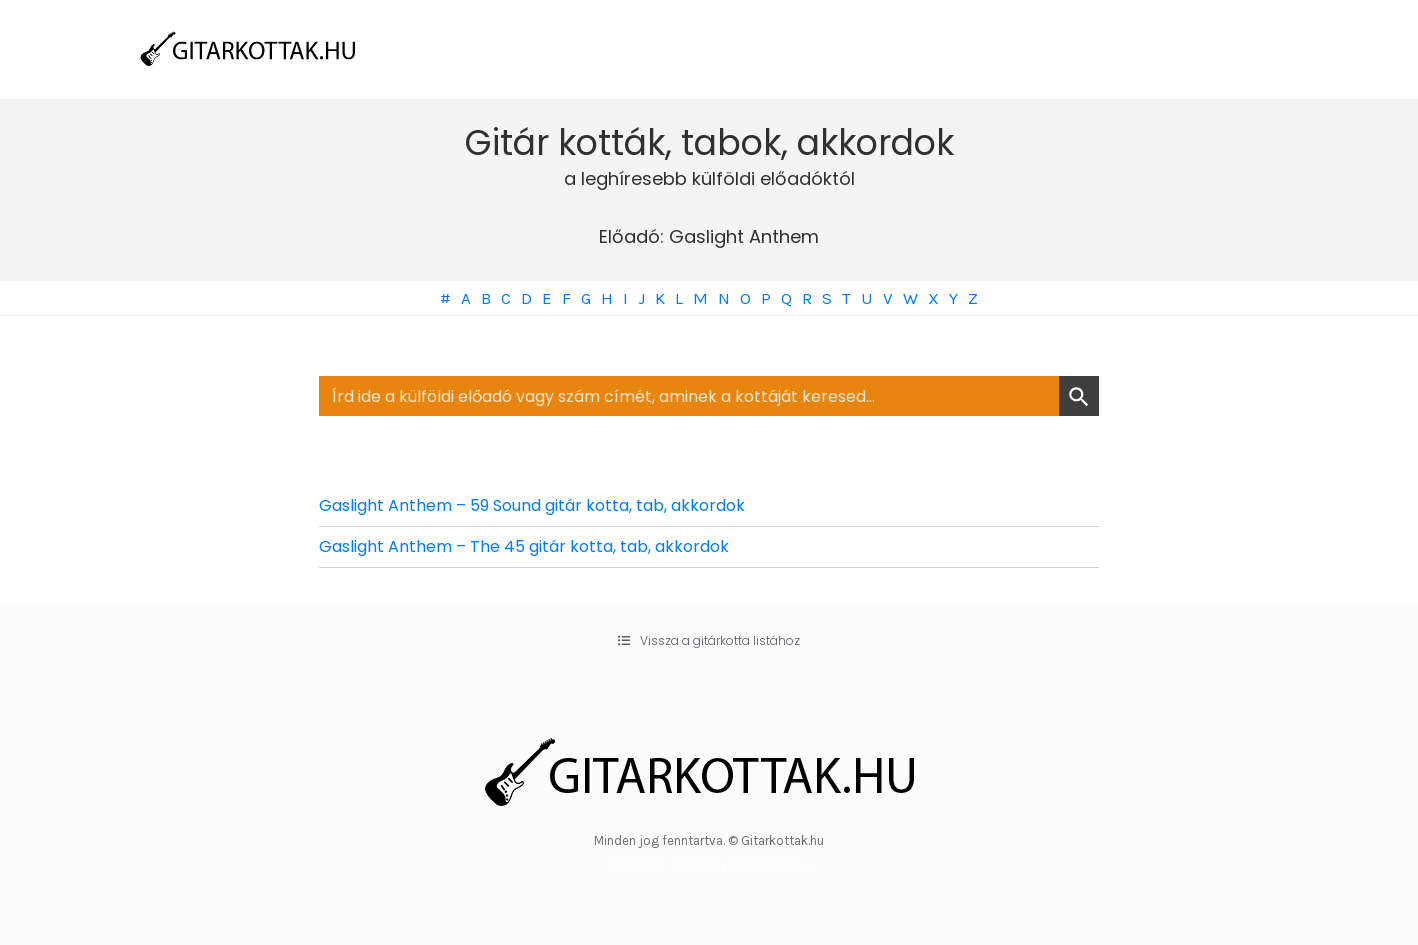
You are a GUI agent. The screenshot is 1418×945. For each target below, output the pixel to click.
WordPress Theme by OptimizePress (709, 863)
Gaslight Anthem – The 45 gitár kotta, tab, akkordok (524, 546)
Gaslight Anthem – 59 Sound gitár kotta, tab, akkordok (532, 505)
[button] (709, 641)
